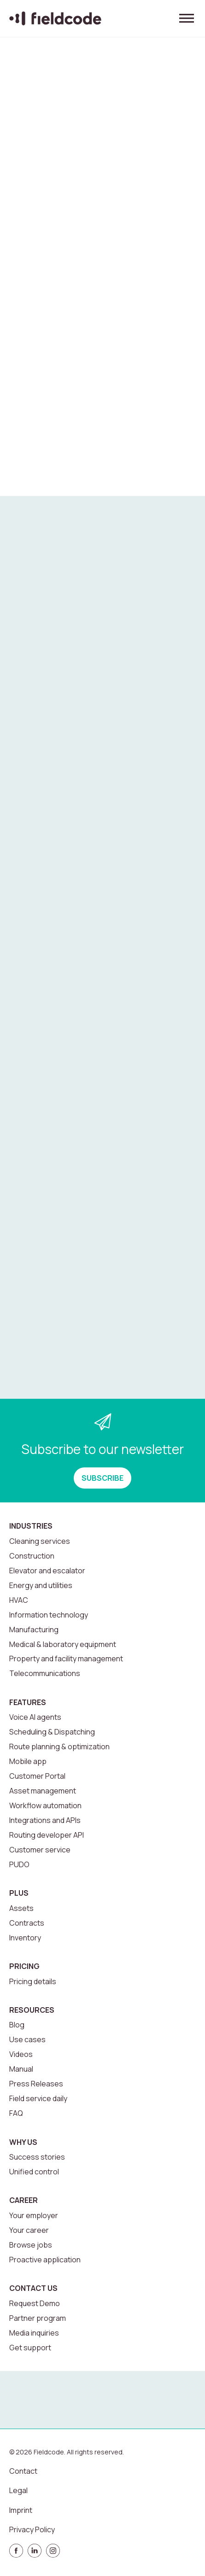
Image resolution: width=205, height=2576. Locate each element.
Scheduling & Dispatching (52, 1732)
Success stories (37, 2157)
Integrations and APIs (45, 1820)
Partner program (37, 2318)
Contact (23, 2471)
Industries (31, 1526)
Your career (29, 2230)
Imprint (20, 2510)
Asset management (42, 1791)
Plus (19, 1893)
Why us (23, 2142)
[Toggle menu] (186, 18)
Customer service (39, 1850)
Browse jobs (30, 2245)
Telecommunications (44, 1673)
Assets (21, 1908)
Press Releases (36, 2084)
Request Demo (34, 2303)
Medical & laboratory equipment (62, 1644)
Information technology (48, 1615)
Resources (31, 2010)
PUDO (19, 1864)
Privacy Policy (32, 2529)
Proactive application (45, 2260)
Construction (31, 1556)
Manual (21, 2069)
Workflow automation (45, 1805)
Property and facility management (66, 1658)
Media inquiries (34, 2333)
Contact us (33, 2288)
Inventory (25, 1938)
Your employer (33, 2215)
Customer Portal (37, 1776)
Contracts (26, 1923)
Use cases (27, 2039)
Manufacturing (34, 1629)
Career (23, 2200)
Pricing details (32, 1981)
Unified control (34, 2172)
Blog (16, 2025)
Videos (21, 2054)
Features (27, 1702)
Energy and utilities (40, 1585)
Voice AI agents (35, 1717)
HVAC (18, 1600)
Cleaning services (39, 1541)
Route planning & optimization (59, 1746)
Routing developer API (46, 1835)
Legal (18, 2490)
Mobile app (28, 1761)
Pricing (24, 1966)
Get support (30, 2347)
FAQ (16, 2113)
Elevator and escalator (47, 1570)
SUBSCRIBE (102, 1478)
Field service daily (38, 2098)
